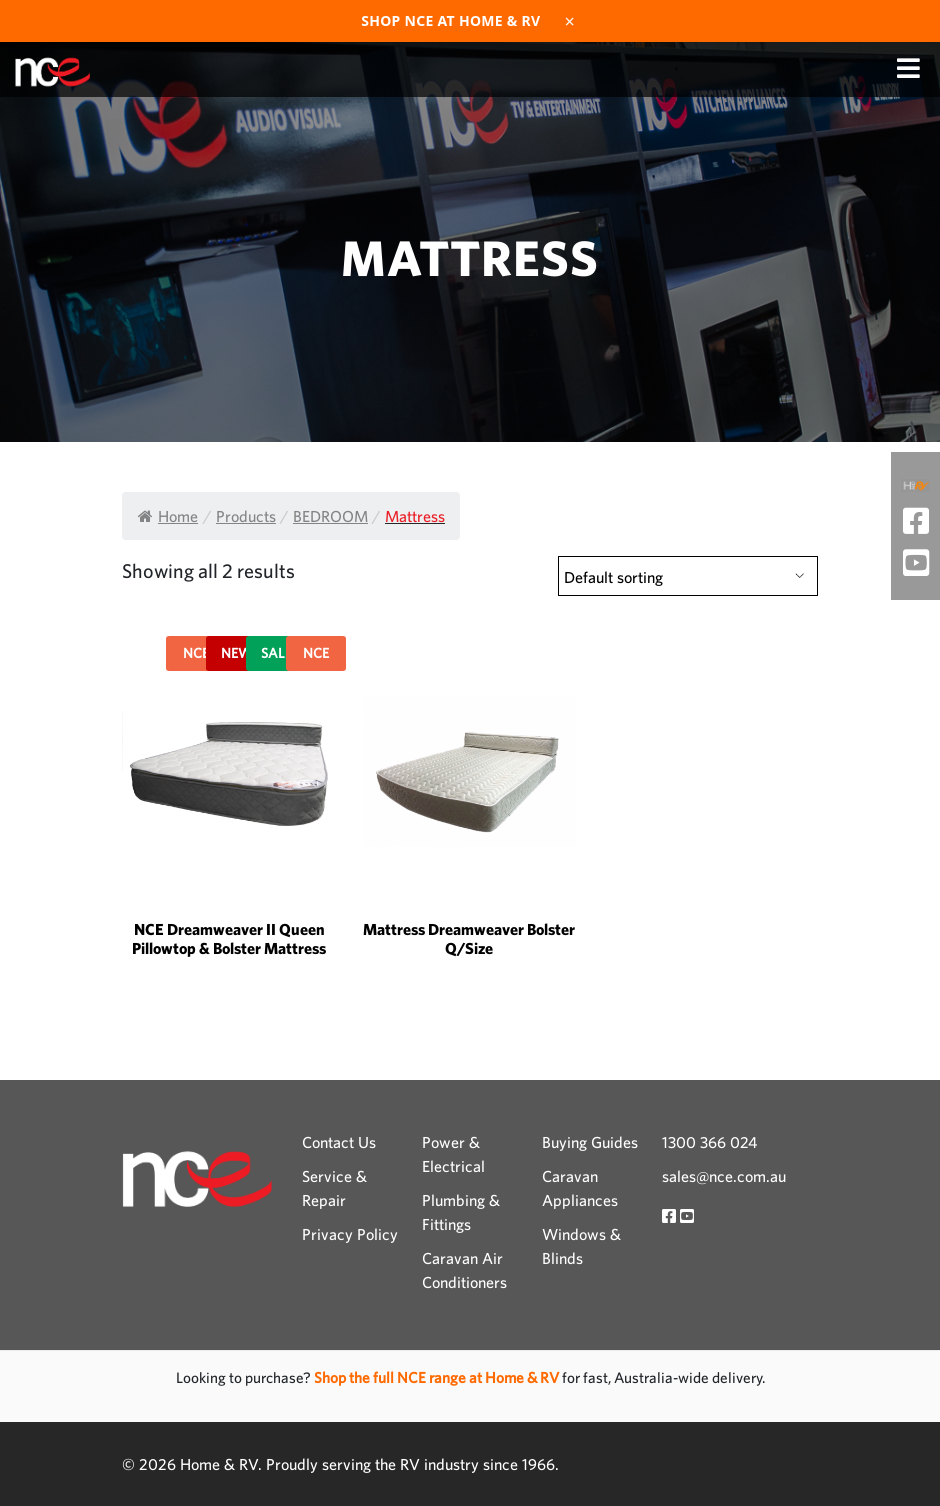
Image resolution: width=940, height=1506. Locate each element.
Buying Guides (590, 1142)
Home (168, 516)
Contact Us (339, 1142)
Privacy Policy (350, 1234)
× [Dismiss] (570, 21)
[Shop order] (688, 576)
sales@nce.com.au (724, 1176)
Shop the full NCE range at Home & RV (438, 1377)
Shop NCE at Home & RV (450, 21)
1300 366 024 (709, 1142)
